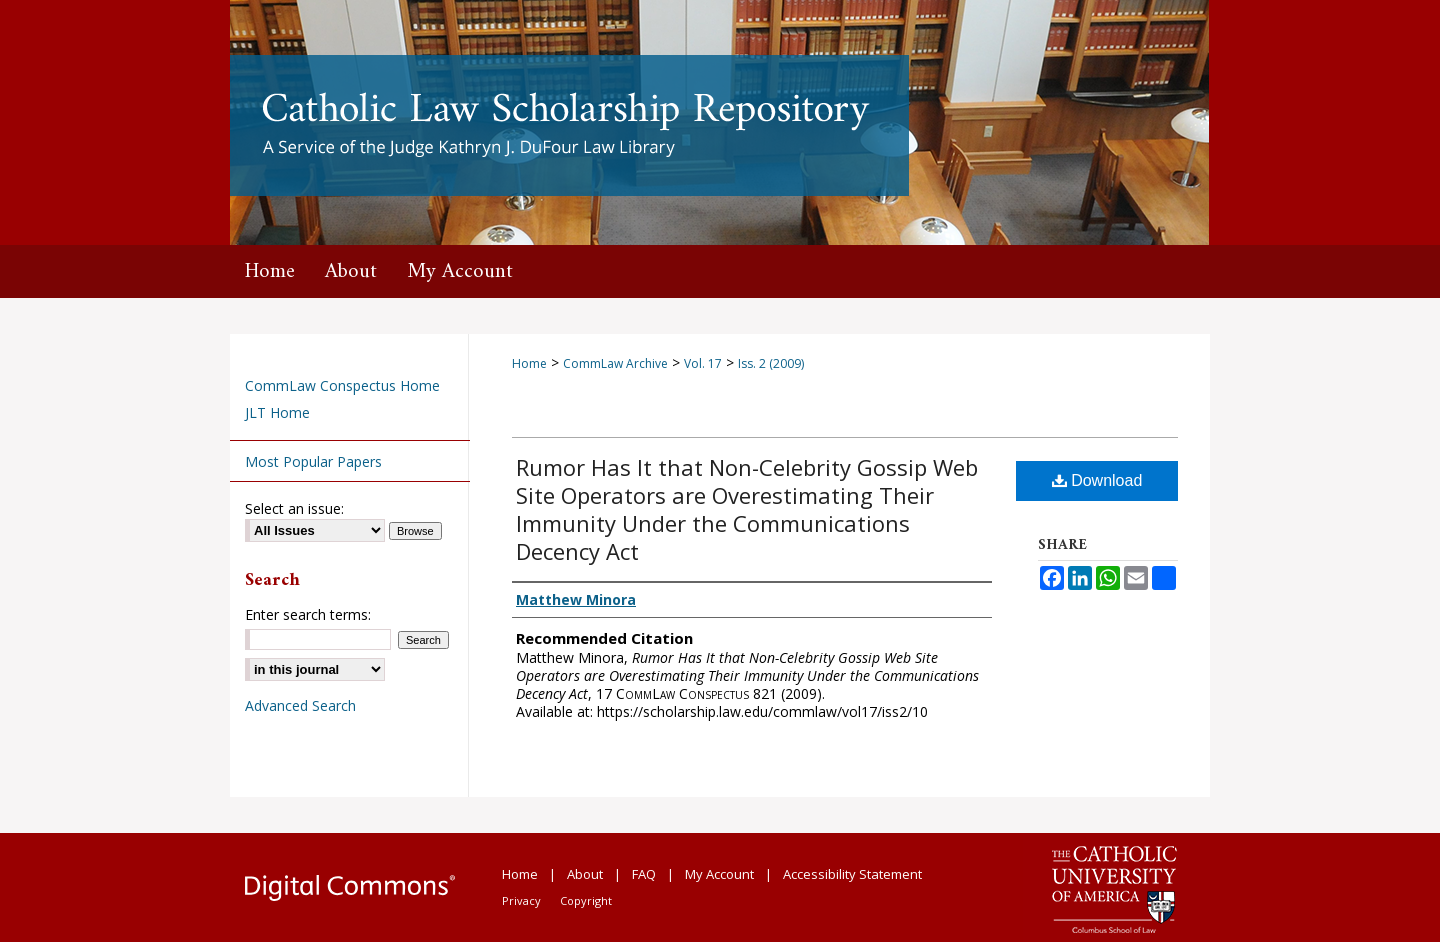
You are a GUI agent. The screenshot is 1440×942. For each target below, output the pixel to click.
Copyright (586, 900)
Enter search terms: (308, 614)
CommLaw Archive (615, 363)
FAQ (644, 874)
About (585, 874)
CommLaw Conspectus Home (342, 385)
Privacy (521, 900)
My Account (719, 874)
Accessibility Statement (852, 874)
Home (529, 363)
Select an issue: (294, 508)
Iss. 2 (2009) (771, 363)
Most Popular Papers (313, 461)
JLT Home (277, 412)
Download (1097, 480)
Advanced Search (300, 705)
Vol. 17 (703, 363)
